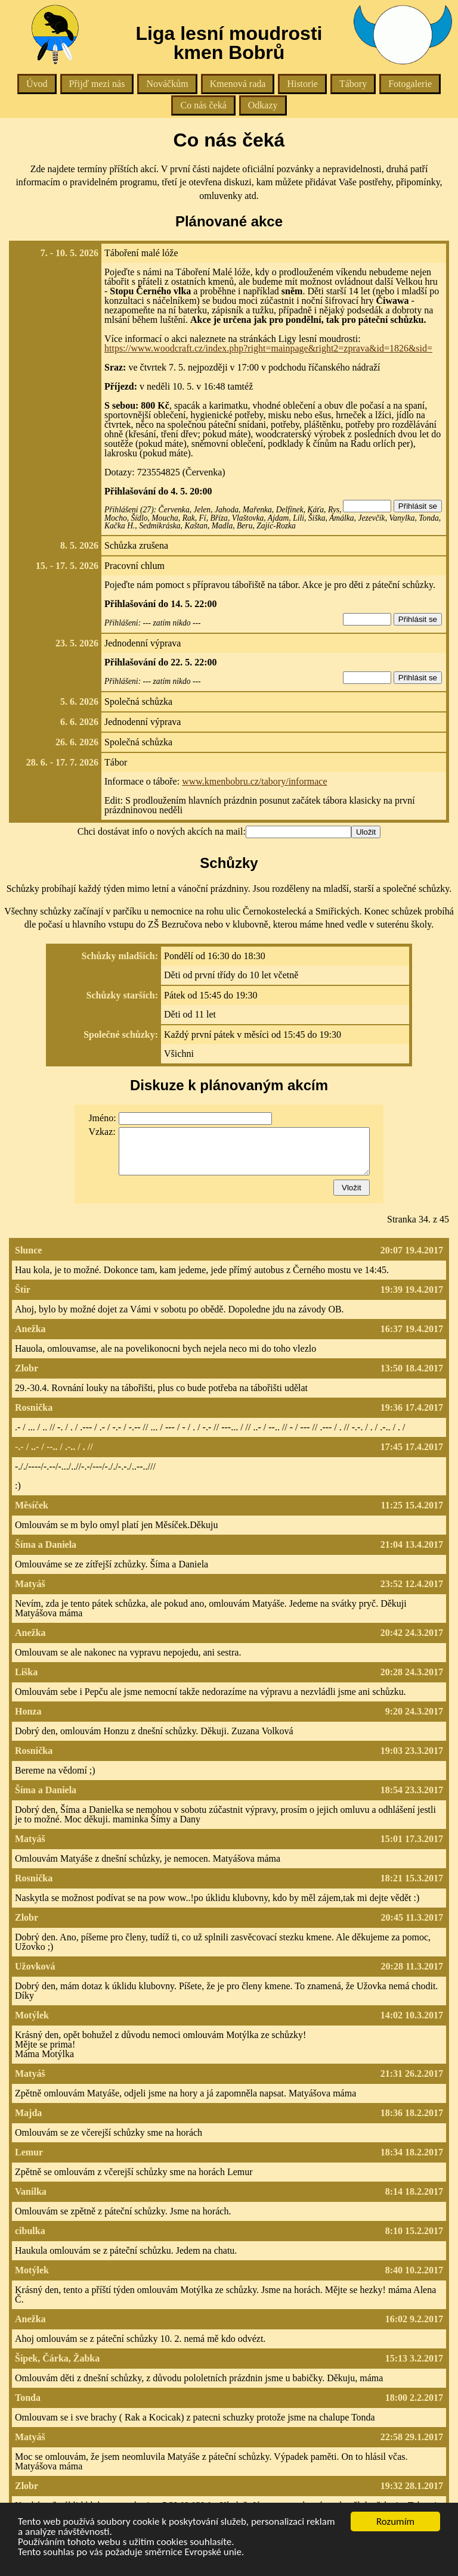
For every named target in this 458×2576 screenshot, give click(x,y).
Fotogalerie (410, 84)
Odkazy (263, 105)
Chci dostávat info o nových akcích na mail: (162, 831)
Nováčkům (167, 84)
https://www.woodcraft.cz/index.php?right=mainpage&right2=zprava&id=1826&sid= (268, 348)
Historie (302, 84)
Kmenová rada (238, 84)
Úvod (37, 84)
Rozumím (395, 2521)
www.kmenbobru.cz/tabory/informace (254, 781)
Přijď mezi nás (97, 84)
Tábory (353, 84)
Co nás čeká (203, 105)
